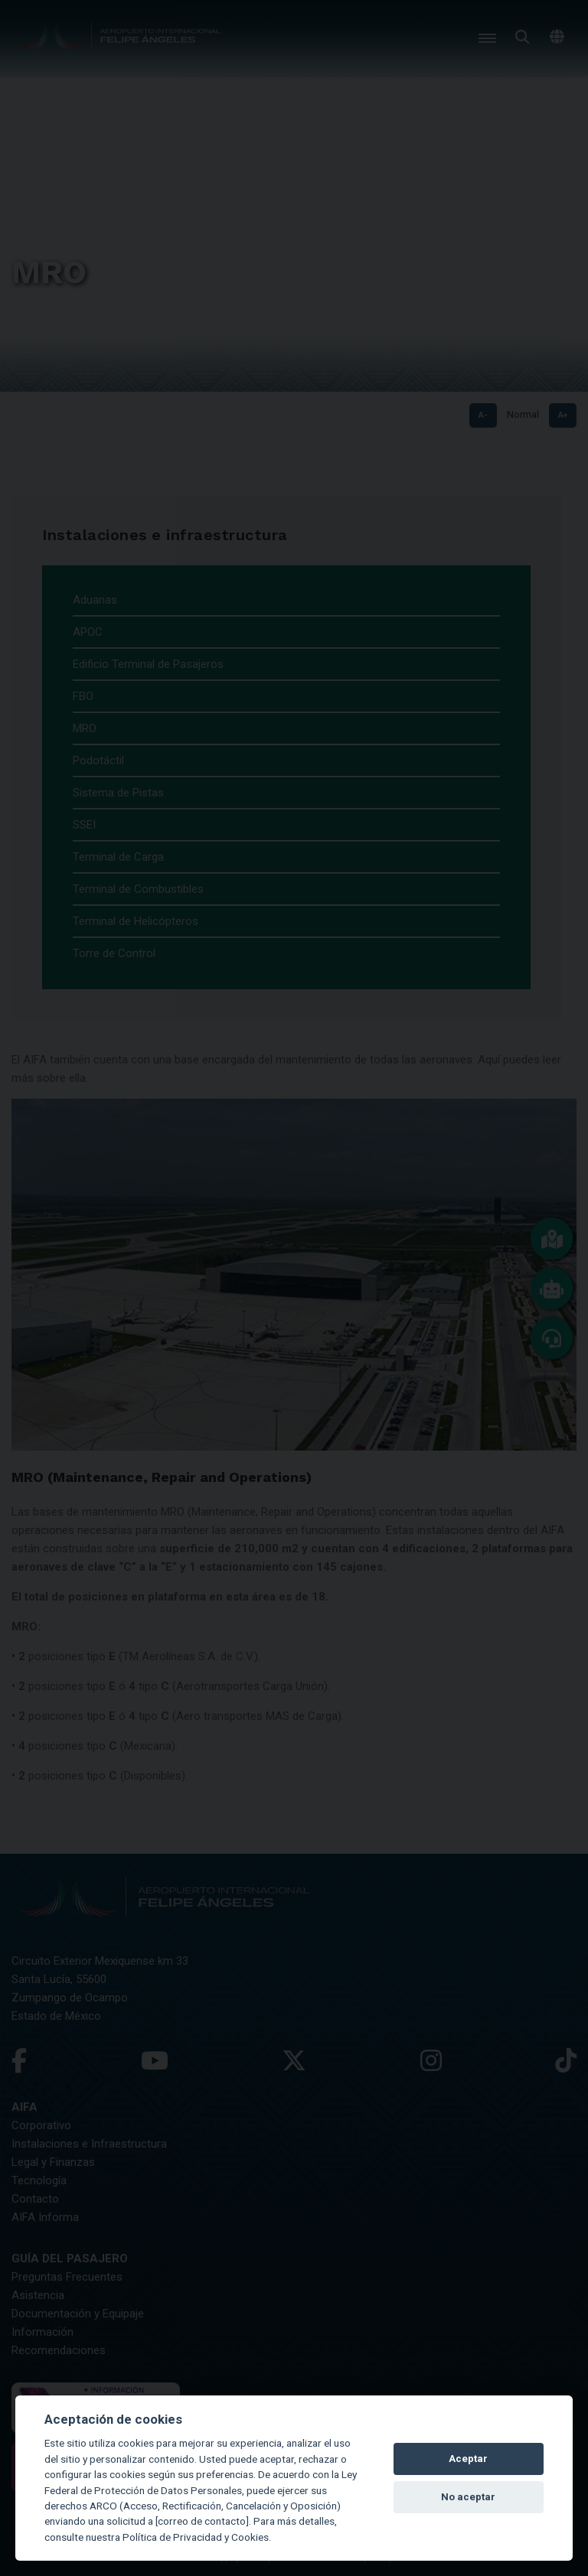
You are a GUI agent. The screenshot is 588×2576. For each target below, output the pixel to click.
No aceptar (468, 2497)
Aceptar (468, 2458)
